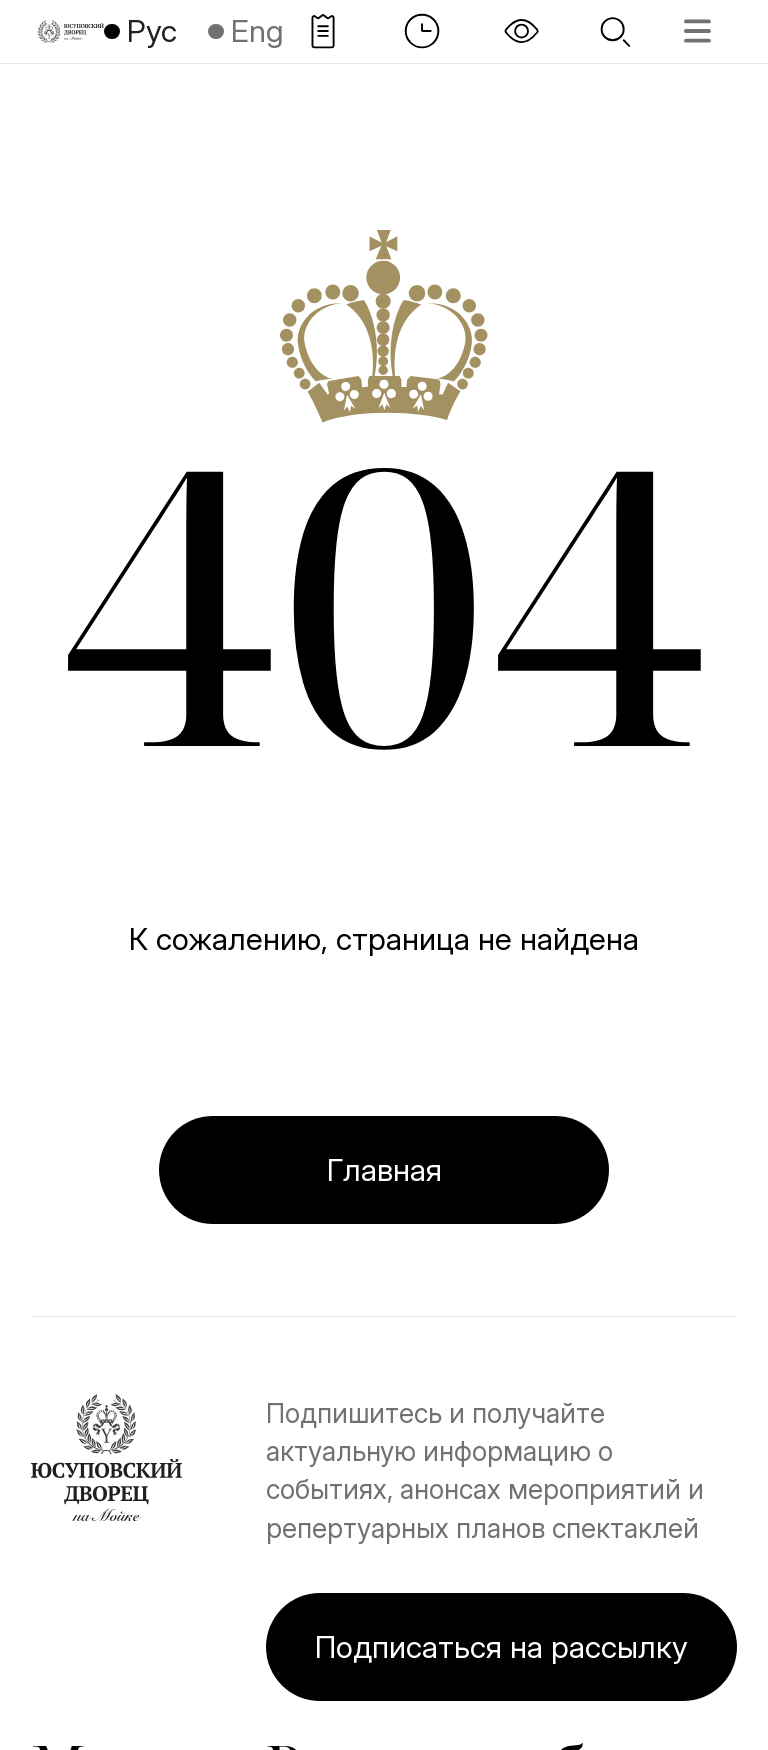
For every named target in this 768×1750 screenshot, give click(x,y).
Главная (384, 1169)
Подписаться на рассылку (501, 1646)
